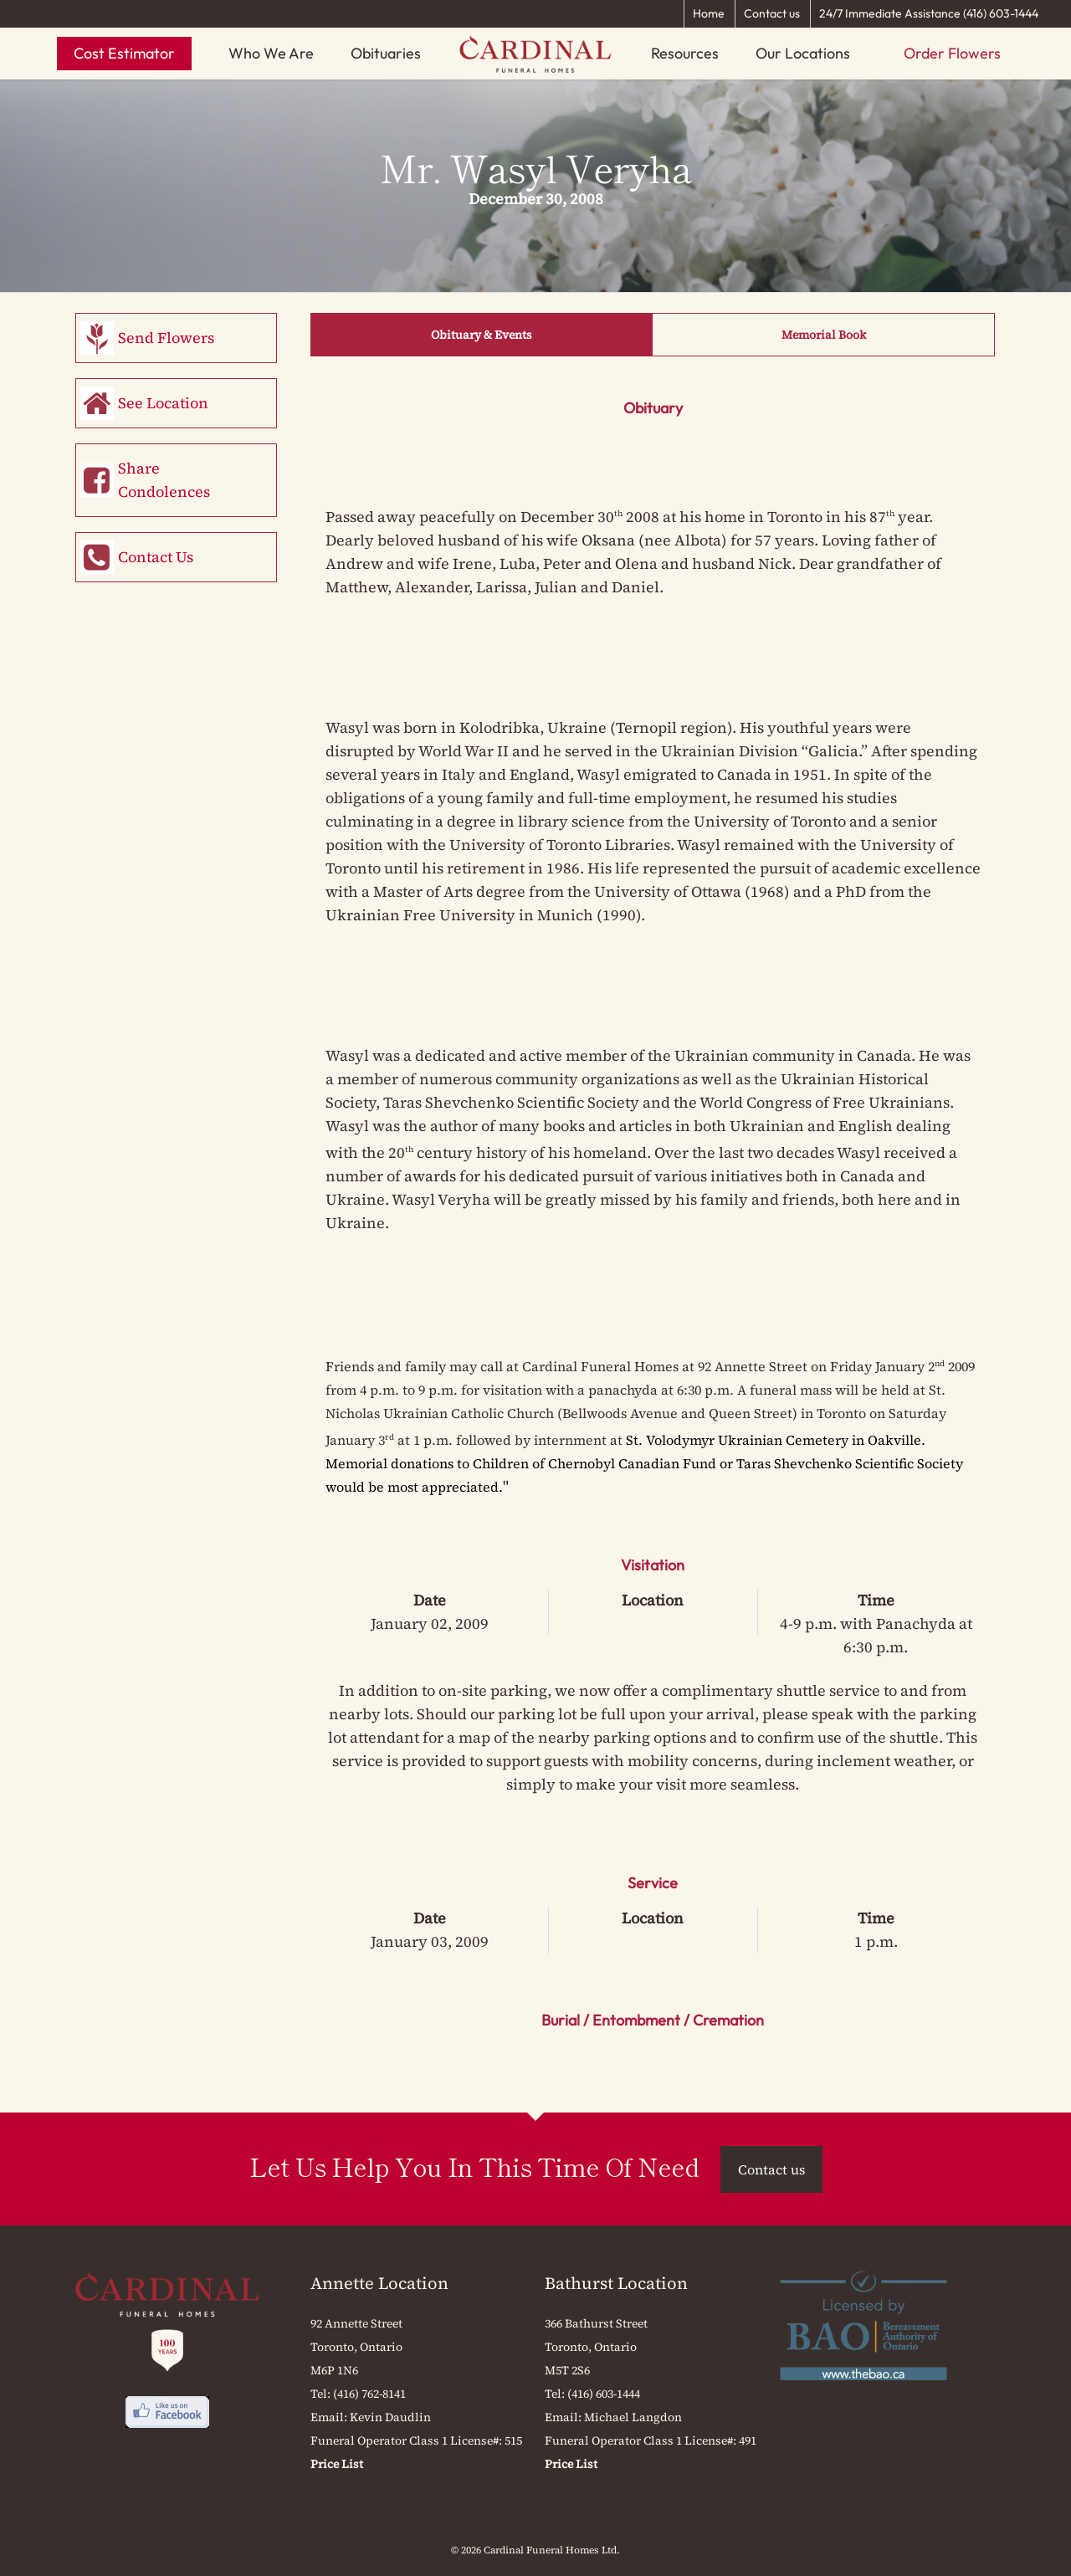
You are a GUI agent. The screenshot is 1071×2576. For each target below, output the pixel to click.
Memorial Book (823, 334)
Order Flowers (952, 53)
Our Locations (803, 53)
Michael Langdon (633, 2417)
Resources (685, 53)
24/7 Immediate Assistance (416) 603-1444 (928, 13)
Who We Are (271, 53)
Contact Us (155, 556)
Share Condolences (164, 480)
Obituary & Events (481, 334)
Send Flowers (166, 337)
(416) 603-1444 (603, 2393)
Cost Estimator (124, 53)
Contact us (772, 13)
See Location (163, 402)
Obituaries (386, 53)
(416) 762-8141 (369, 2393)
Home (709, 13)
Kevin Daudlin (390, 2417)
